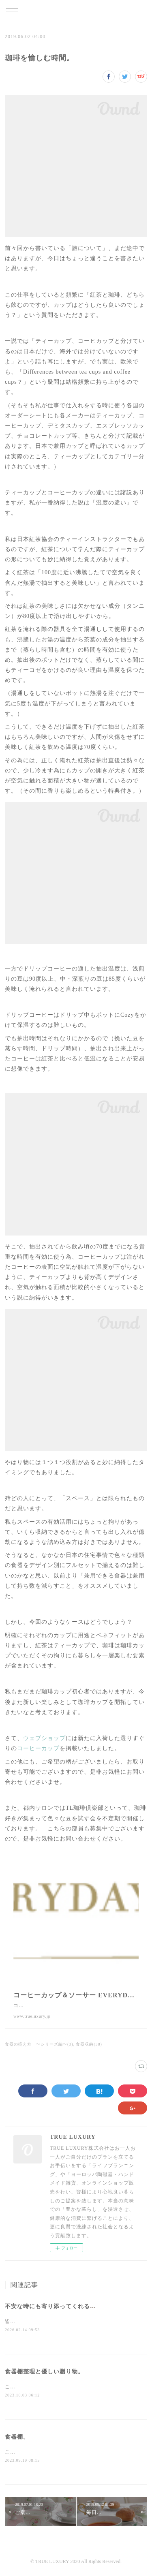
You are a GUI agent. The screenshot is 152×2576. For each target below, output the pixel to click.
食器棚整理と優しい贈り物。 (44, 2372)
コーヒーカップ (38, 1748)
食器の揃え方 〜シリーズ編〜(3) (39, 2044)
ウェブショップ (44, 1738)
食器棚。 (17, 2438)
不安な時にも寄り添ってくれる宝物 (53, 2306)
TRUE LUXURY (76, 11)
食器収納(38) (89, 2044)
